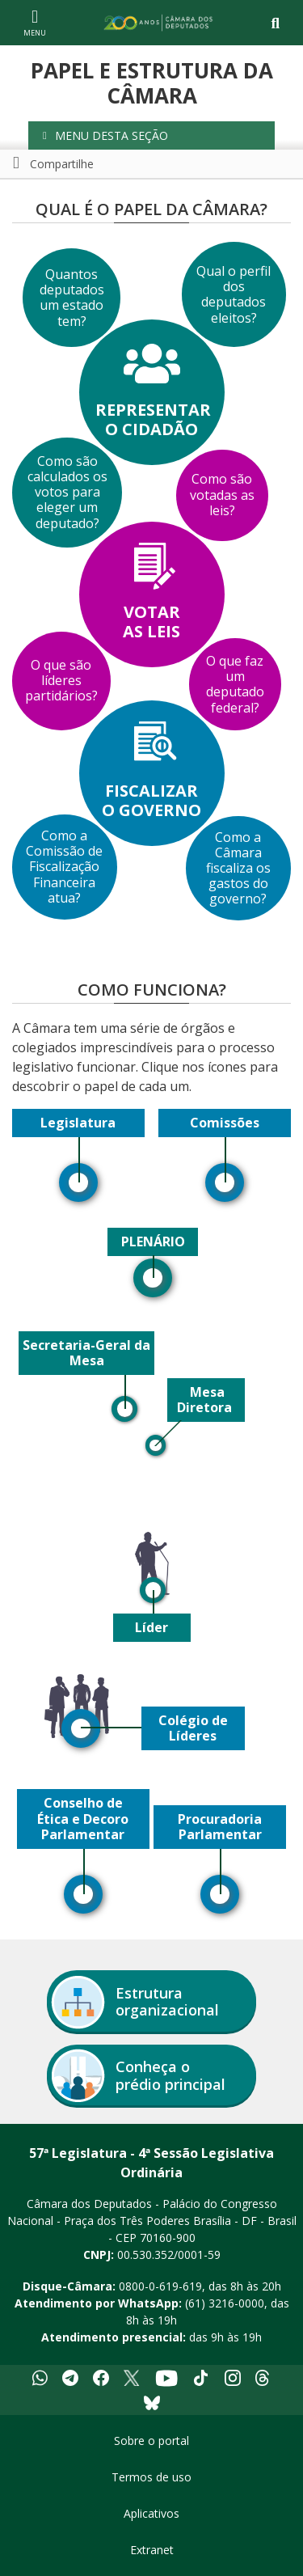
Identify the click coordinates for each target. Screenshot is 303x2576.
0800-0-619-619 (160, 2286)
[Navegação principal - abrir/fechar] (35, 22)
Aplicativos (151, 2513)
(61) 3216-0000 (224, 2303)
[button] (151, 135)
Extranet (152, 2549)
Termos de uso (151, 2477)
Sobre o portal (151, 2440)
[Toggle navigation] (275, 23)
